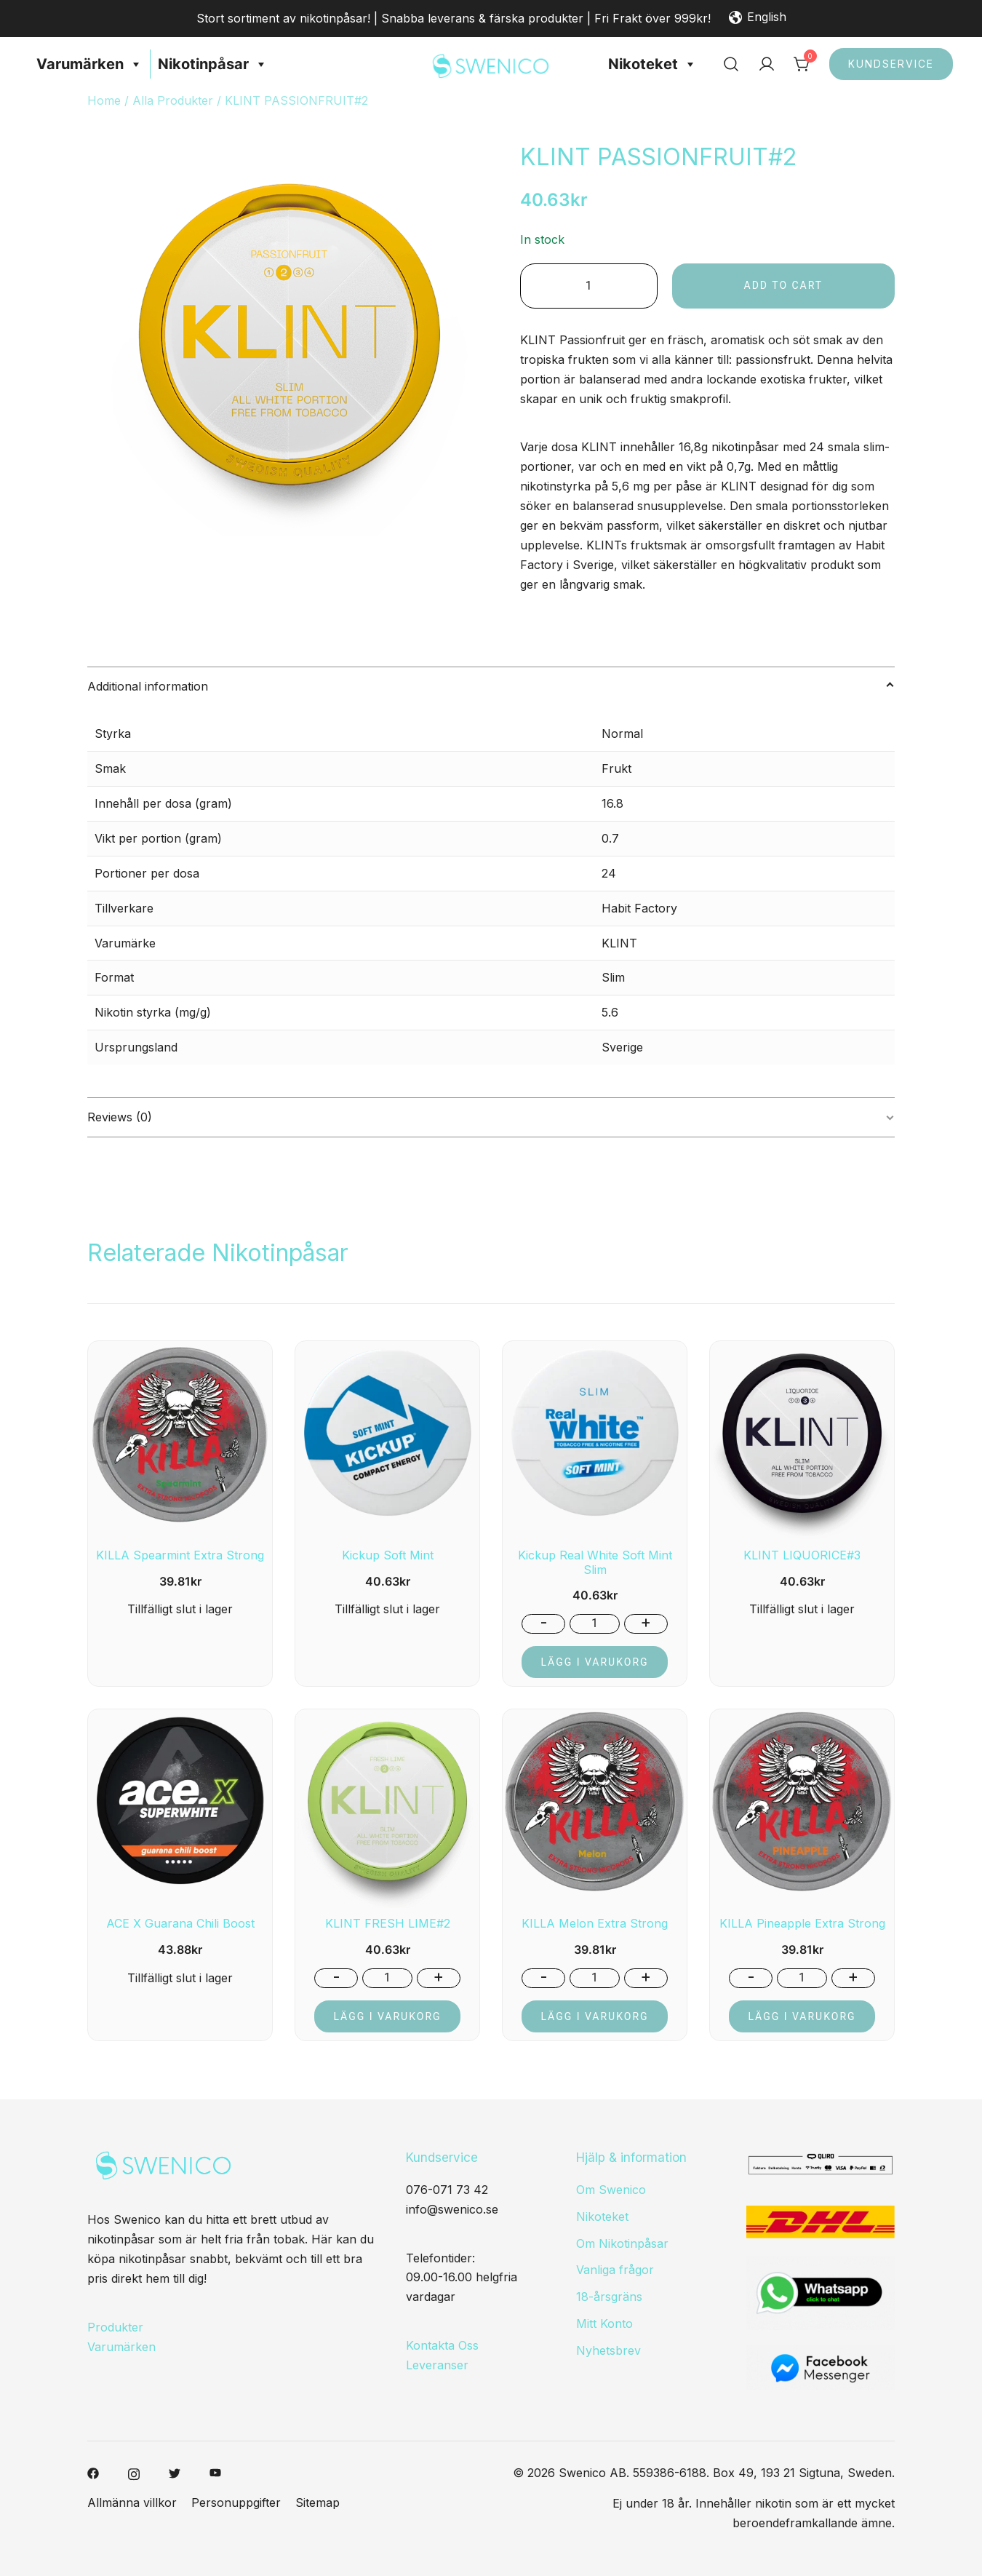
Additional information (147, 686)
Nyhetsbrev (608, 2350)
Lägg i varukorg (594, 1662)
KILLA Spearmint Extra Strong (180, 1555)
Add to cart (783, 285)
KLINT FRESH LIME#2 (387, 1923)
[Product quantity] (589, 286)
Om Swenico (611, 2189)
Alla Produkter (172, 100)
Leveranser (437, 2365)
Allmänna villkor (132, 2502)
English (757, 18)
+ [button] (645, 1622)
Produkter (115, 2327)
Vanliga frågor (615, 2269)
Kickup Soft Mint (388, 1555)
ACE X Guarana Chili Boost (180, 1923)
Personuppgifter (236, 2502)
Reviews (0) (119, 1117)
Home (104, 100)
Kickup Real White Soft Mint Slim (595, 1562)
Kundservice (891, 63)
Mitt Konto (604, 2323)
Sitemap (317, 2502)
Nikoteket (652, 64)
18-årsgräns (609, 2296)
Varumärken (89, 64)
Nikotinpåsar (213, 64)
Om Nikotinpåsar (622, 2243)
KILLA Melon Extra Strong (595, 1923)
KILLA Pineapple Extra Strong (802, 1923)
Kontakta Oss (442, 2345)
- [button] (544, 1622)
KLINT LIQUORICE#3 (802, 1555)
